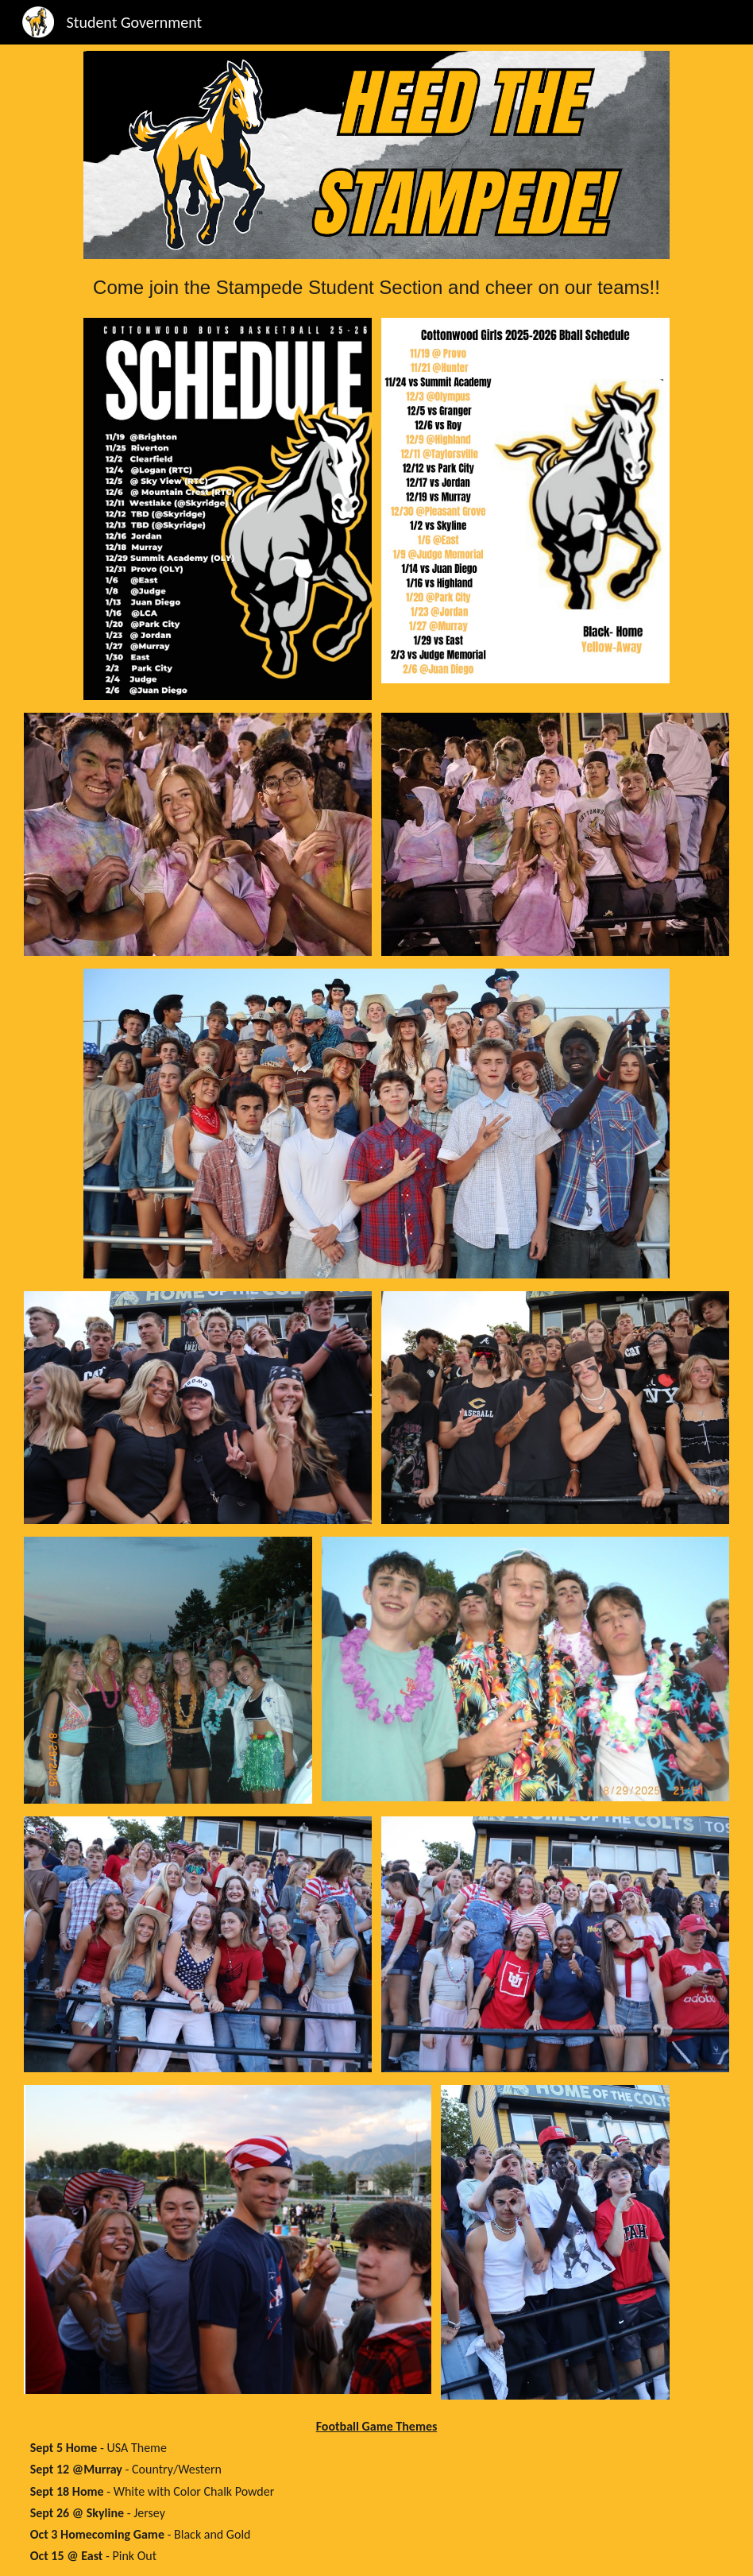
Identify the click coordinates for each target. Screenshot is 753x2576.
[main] (376, 282)
